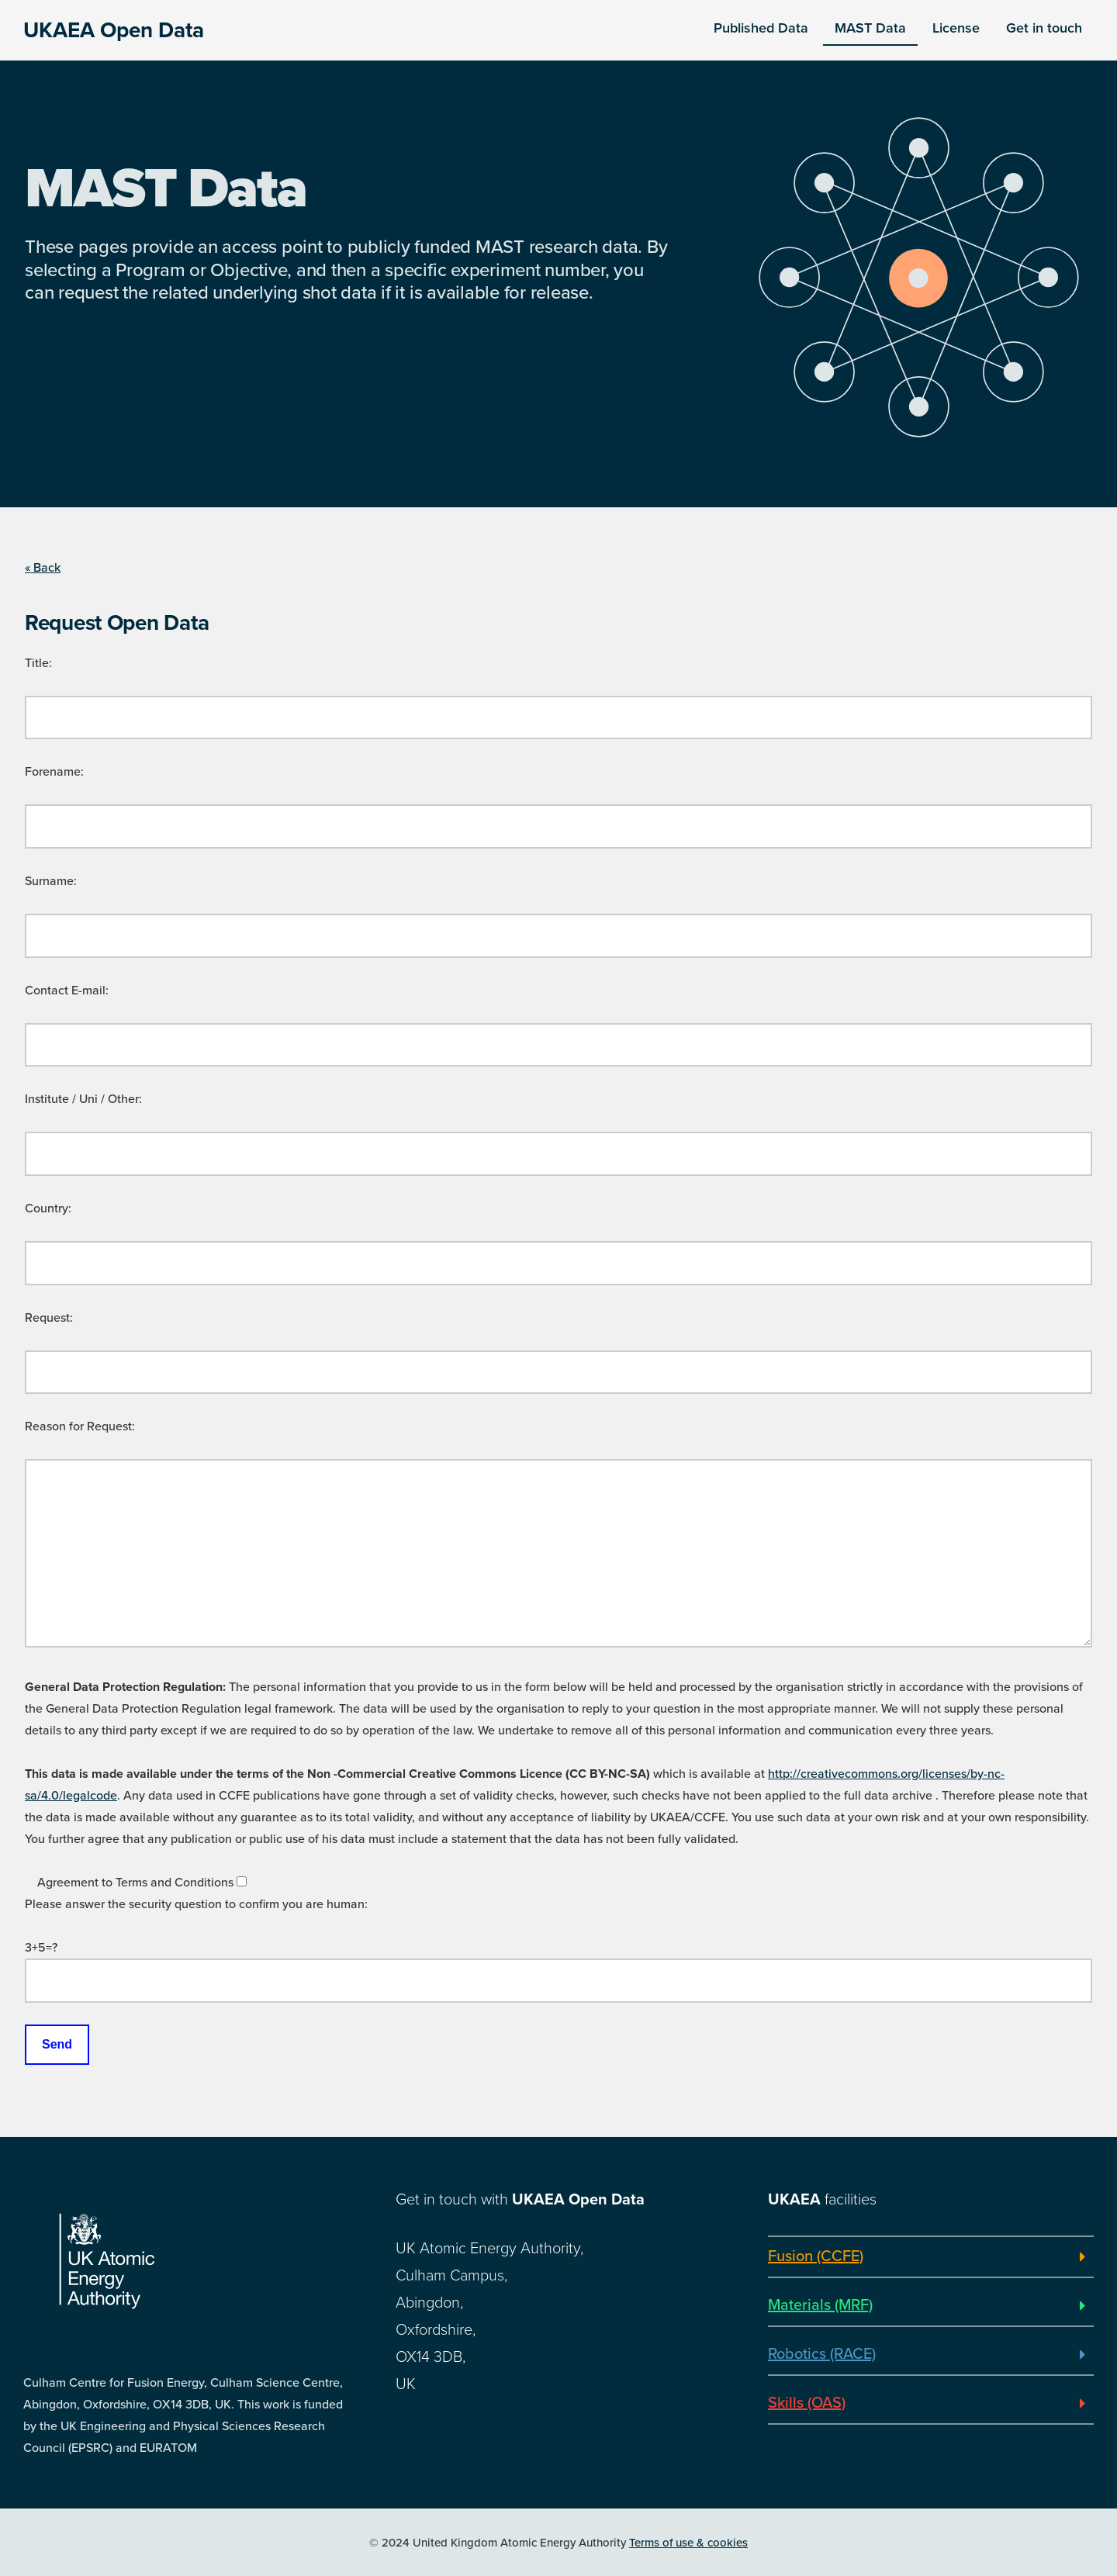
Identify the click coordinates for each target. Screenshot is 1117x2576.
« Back (43, 568)
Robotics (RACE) (822, 2354)
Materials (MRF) (820, 2305)
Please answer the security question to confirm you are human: (196, 1904)
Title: (38, 663)
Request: (49, 1318)
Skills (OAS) (807, 2403)
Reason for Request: (80, 1426)
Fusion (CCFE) (815, 2256)
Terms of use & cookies (688, 2543)
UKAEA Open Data (113, 30)
